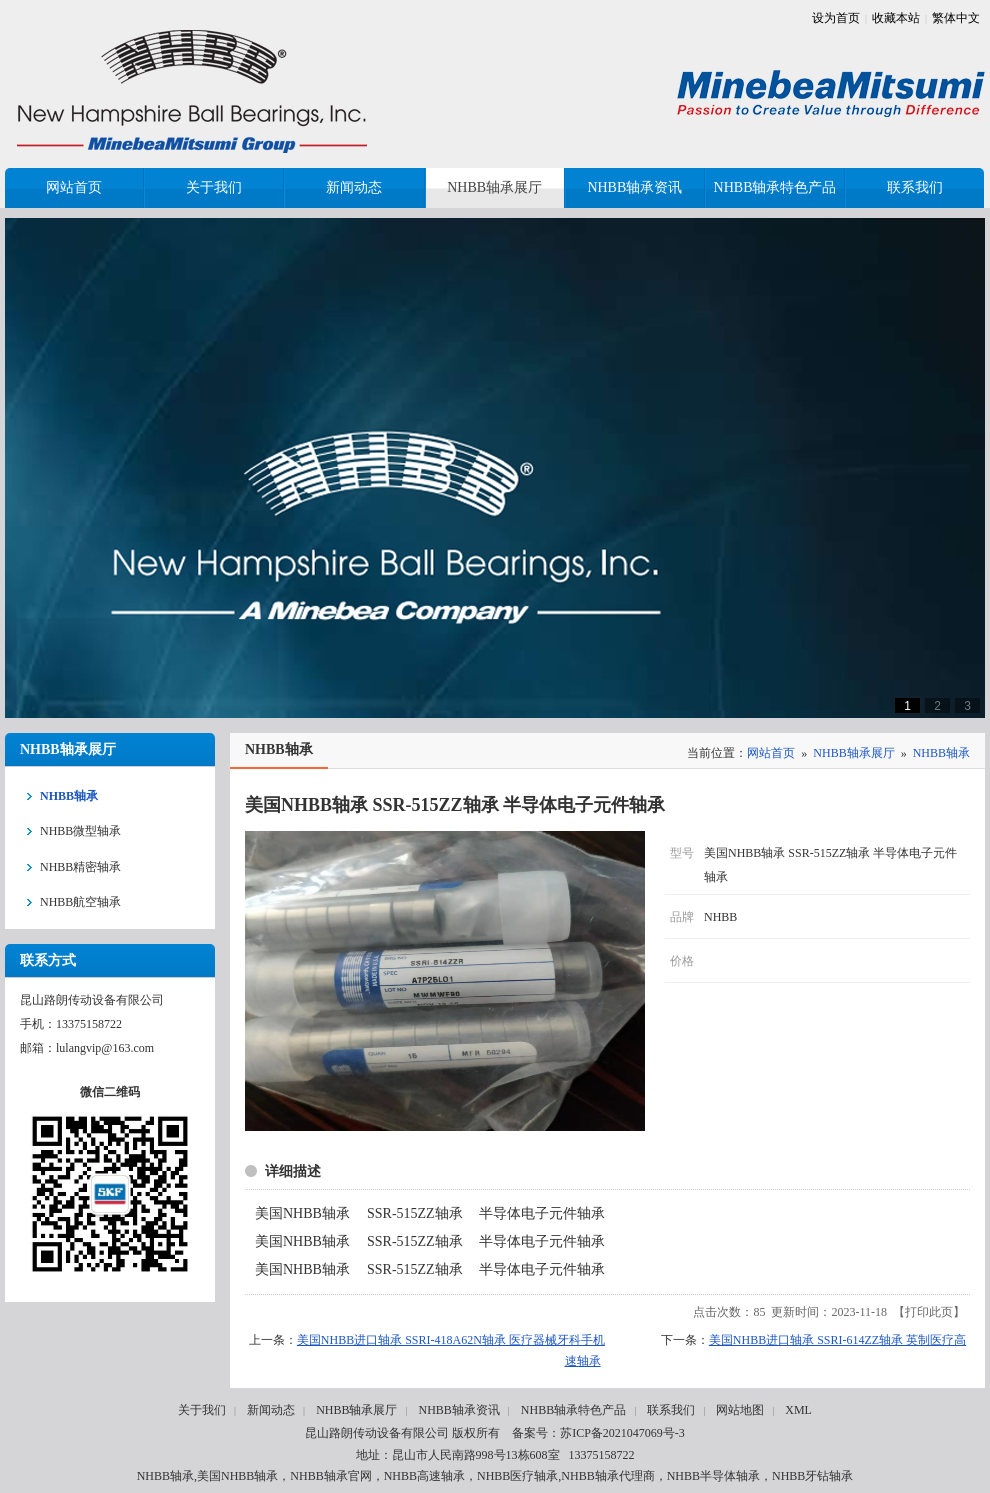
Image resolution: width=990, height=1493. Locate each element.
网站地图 (740, 1410)
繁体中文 (956, 18)
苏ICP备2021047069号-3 (622, 1433)
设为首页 (836, 18)
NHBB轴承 (941, 753)
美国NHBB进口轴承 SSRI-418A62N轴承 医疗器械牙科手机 (451, 1340)
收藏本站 (896, 18)
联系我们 (671, 1410)
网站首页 (771, 753)
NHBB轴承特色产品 (573, 1410)
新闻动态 (271, 1410)
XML (798, 1410)
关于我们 (202, 1410)
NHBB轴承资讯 (458, 1410)
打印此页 (929, 1312)
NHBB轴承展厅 (853, 753)
